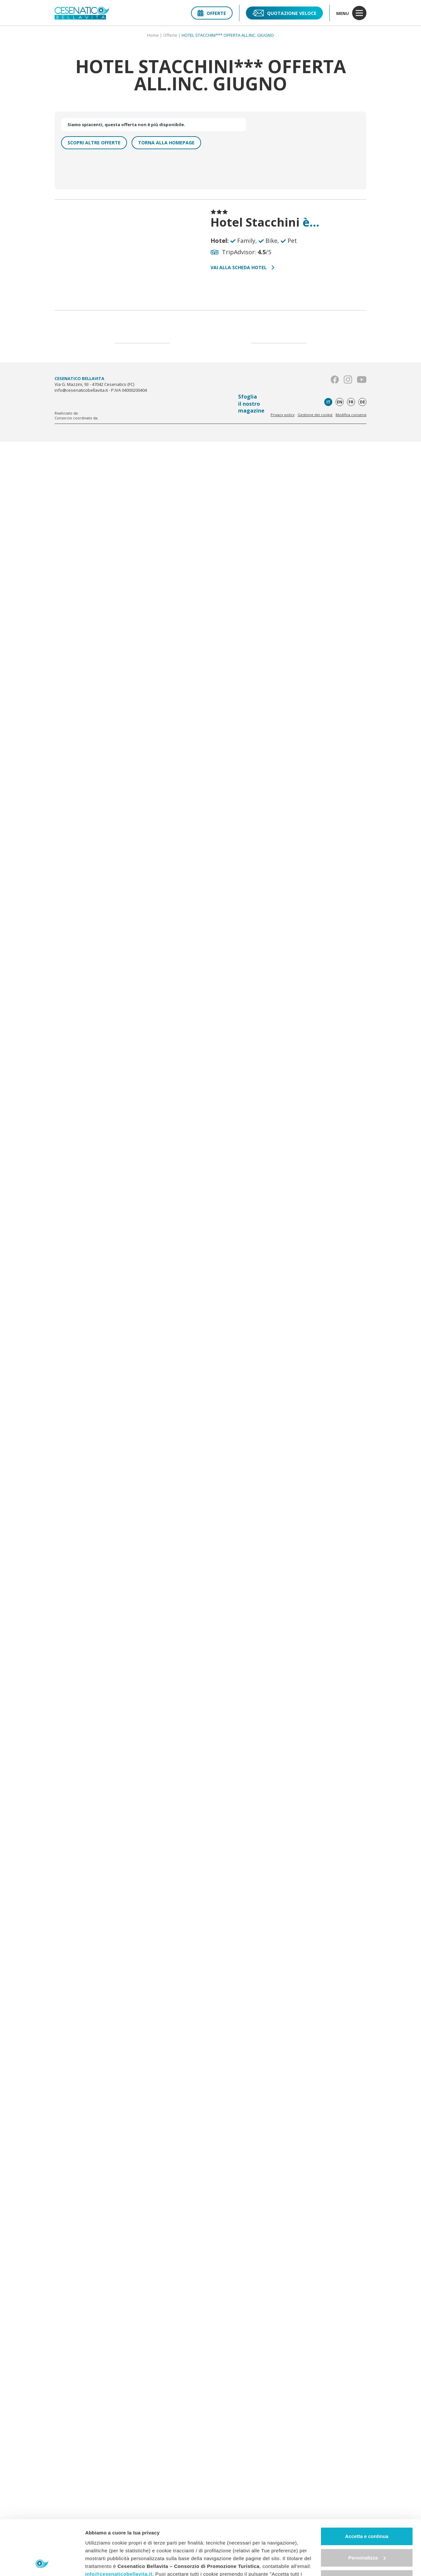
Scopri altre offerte (94, 142)
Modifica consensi (351, 414)
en (339, 402)
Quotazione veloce (284, 13)
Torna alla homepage (166, 142)
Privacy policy (283, 414)
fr (351, 402)
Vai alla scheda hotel (242, 267)
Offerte (212, 13)
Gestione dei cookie (315, 414)
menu (351, 13)
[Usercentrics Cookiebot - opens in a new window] (42, 2563)
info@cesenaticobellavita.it (118, 2522)
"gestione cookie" (209, 2546)
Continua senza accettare (367, 2527)
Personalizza (367, 2506)
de (362, 402)
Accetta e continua (366, 2485)
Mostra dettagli (102, 2563)
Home (153, 35)
